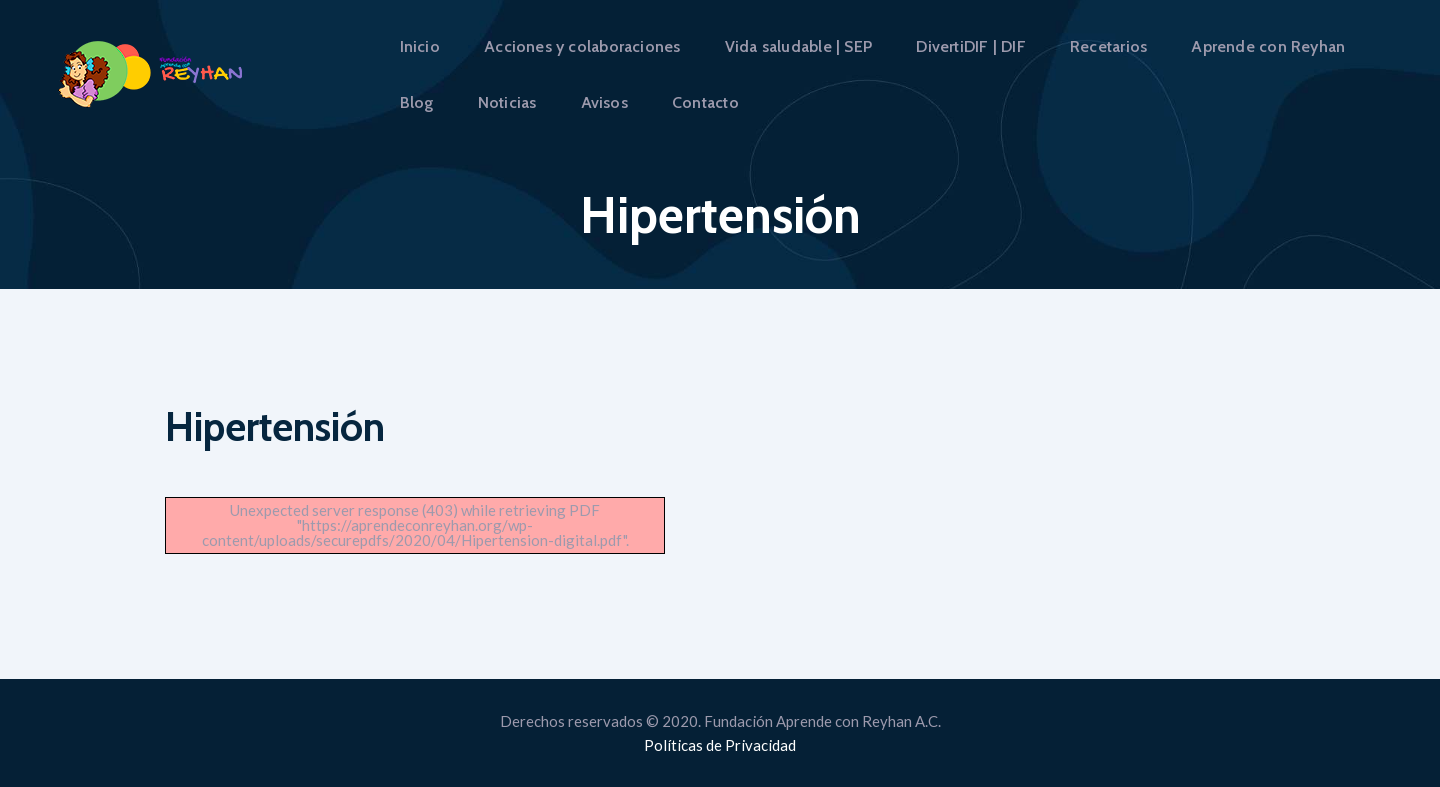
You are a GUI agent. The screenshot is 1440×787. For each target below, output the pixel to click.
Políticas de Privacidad (720, 745)
